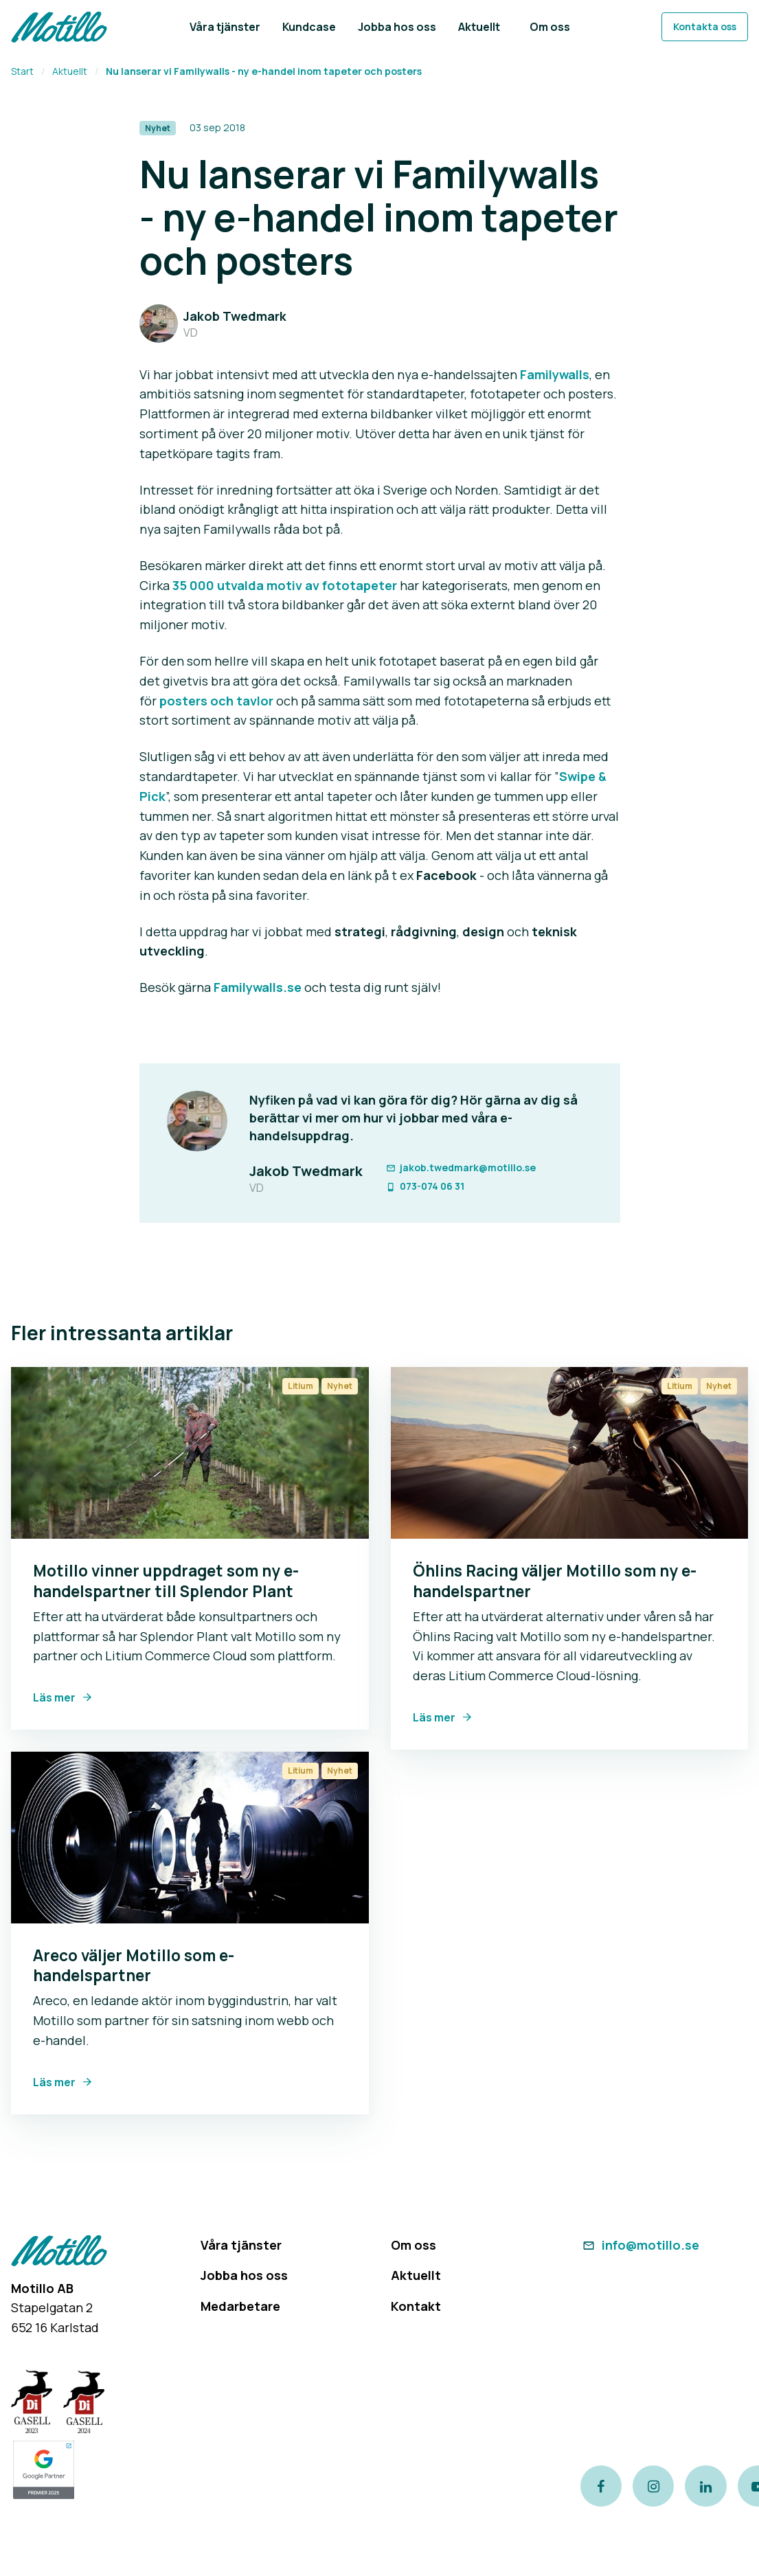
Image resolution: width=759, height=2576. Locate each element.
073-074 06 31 (425, 1186)
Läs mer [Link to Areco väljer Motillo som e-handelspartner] (54, 2082)
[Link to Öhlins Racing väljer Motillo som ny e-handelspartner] (570, 1453)
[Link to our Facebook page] (601, 2486)
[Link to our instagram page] (653, 2486)
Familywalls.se (258, 987)
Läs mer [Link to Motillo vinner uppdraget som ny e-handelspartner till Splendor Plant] (54, 1697)
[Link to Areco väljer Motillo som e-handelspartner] (190, 1837)
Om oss (413, 2245)
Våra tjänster (241, 2245)
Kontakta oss (704, 26)
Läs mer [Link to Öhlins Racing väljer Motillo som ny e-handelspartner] (434, 1717)
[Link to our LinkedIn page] (705, 2486)
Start (22, 71)
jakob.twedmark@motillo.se (460, 1167)
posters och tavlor (216, 700)
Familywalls (554, 374)
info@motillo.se (639, 2245)
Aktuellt (69, 71)
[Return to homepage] (59, 27)
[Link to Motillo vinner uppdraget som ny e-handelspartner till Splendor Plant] (190, 1453)
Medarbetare (240, 2306)
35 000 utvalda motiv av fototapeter (284, 585)
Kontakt (416, 2306)
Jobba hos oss (244, 2275)
